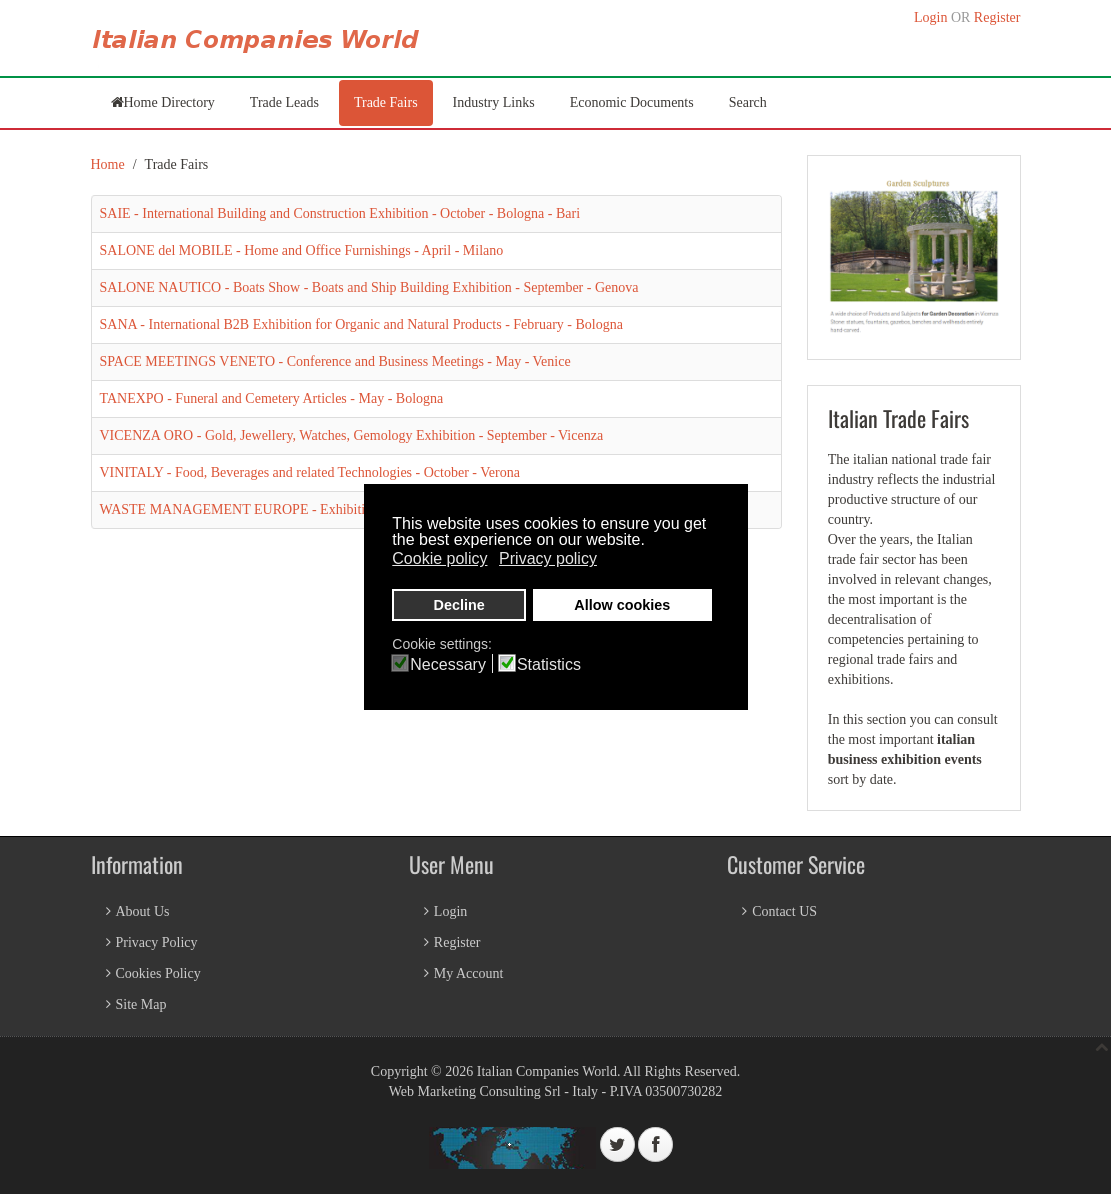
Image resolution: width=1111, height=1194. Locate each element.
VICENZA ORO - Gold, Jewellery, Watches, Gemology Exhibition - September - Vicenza (352, 435)
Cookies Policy (158, 973)
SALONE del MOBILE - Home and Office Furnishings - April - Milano (302, 250)
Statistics (549, 665)
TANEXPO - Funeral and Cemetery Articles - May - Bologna (272, 398)
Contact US (784, 911)
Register (997, 17)
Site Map (141, 1004)
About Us (143, 911)
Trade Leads (284, 102)
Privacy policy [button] (548, 558)
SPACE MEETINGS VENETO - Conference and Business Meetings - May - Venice (335, 361)
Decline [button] (459, 605)
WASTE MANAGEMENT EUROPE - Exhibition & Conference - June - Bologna (329, 509)
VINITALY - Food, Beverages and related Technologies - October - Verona (310, 472)
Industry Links (494, 102)
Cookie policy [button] (439, 558)
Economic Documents (632, 102)
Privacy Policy (157, 942)
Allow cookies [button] (622, 605)
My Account (469, 973)
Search (748, 102)
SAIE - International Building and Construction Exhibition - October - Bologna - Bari (340, 213)
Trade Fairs (386, 102)
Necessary (448, 665)
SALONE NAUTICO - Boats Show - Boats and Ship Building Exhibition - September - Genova (369, 287)
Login (930, 17)
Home (108, 164)
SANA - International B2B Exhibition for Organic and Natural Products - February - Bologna (361, 324)
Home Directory (169, 102)
